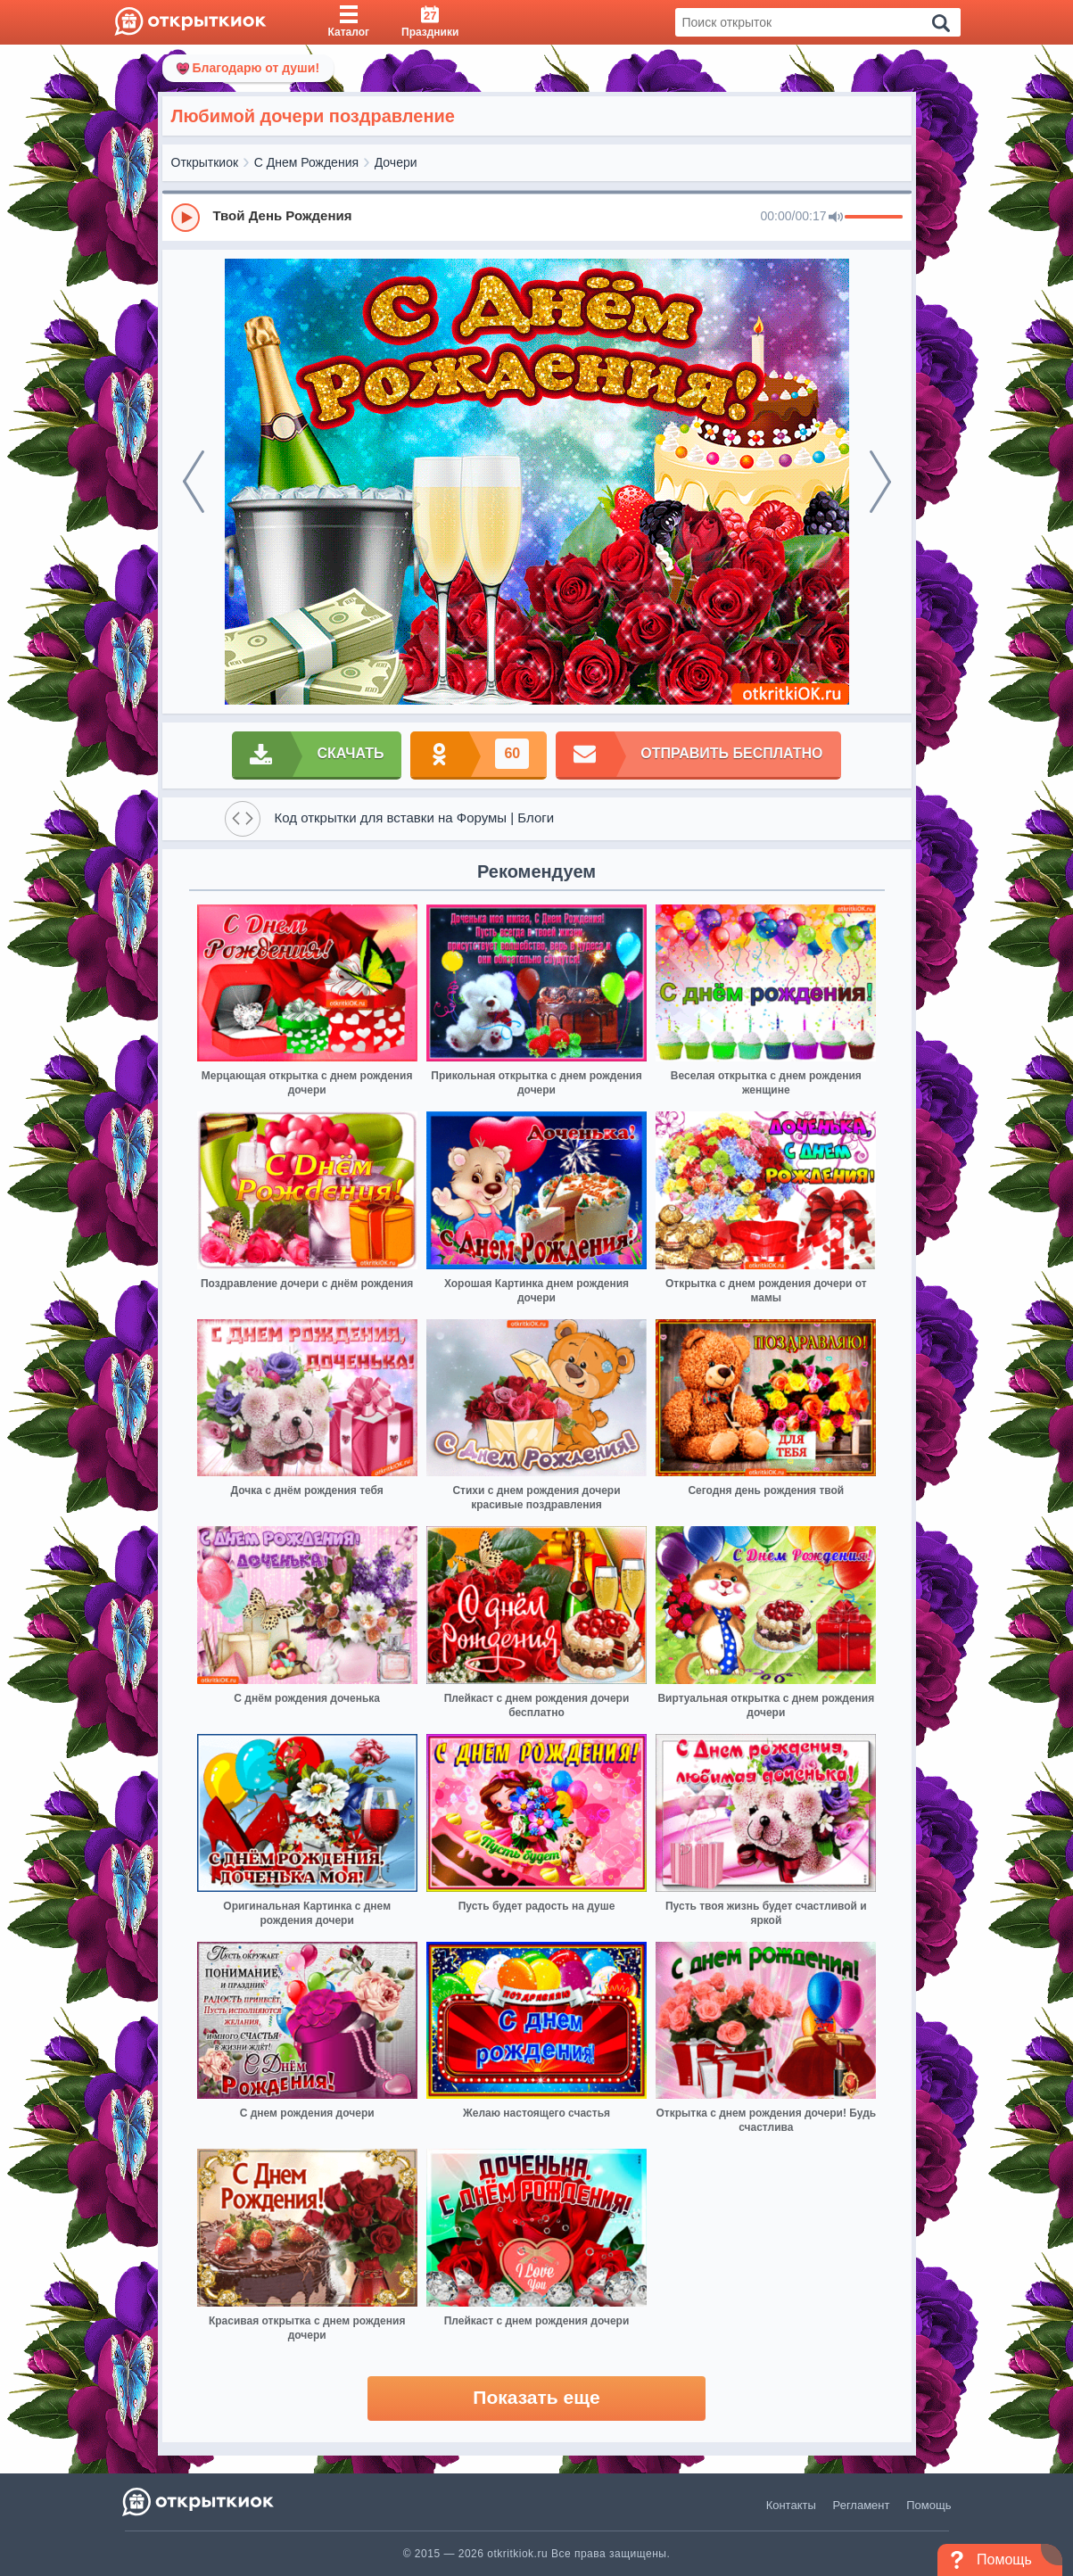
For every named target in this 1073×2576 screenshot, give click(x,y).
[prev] (193, 482)
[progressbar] (874, 217)
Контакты (791, 2505)
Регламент (861, 2505)
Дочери (396, 162)
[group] (537, 217)
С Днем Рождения (306, 162)
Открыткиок (205, 162)
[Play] (185, 217)
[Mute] (836, 218)
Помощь (928, 2505)
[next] (880, 482)
